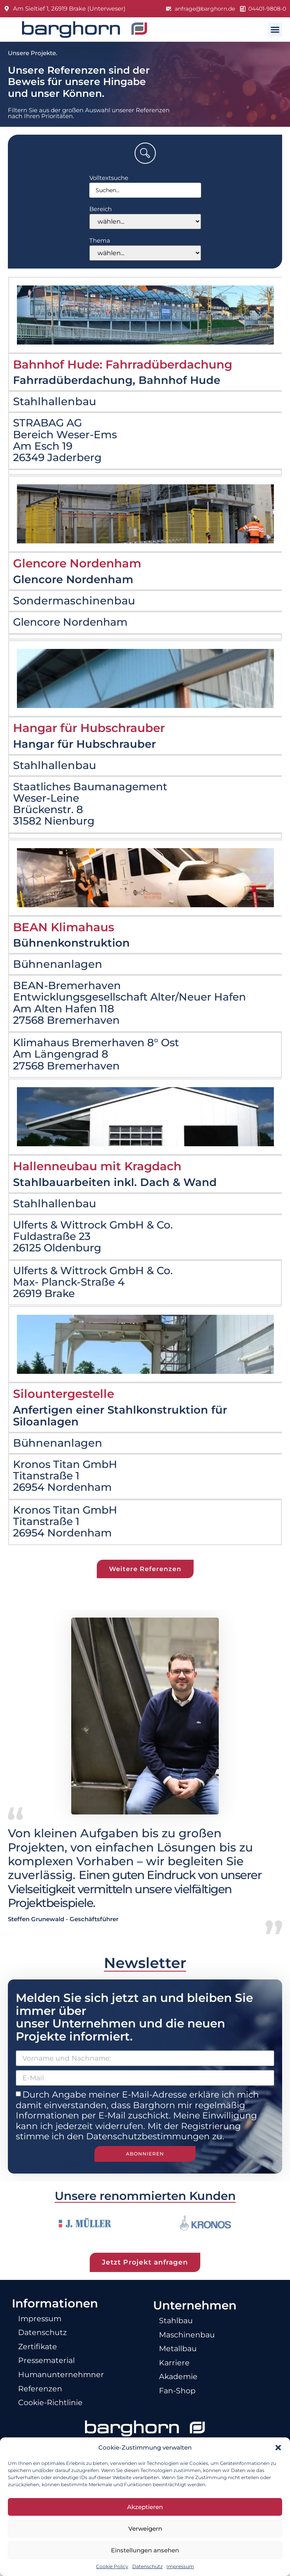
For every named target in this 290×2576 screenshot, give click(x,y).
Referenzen (43, 2404)
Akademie (181, 2391)
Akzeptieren (145, 2507)
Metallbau (181, 2360)
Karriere (176, 2375)
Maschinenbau (191, 2344)
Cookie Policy (112, 2566)
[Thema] (145, 253)
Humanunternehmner (67, 2388)
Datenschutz (147, 2566)
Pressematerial (50, 2372)
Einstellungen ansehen (145, 2550)
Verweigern (145, 2528)
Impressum (180, 2566)
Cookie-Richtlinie (55, 2420)
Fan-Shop (180, 2407)
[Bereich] (145, 221)
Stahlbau (178, 2328)
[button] (278, 2448)
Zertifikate (40, 2357)
